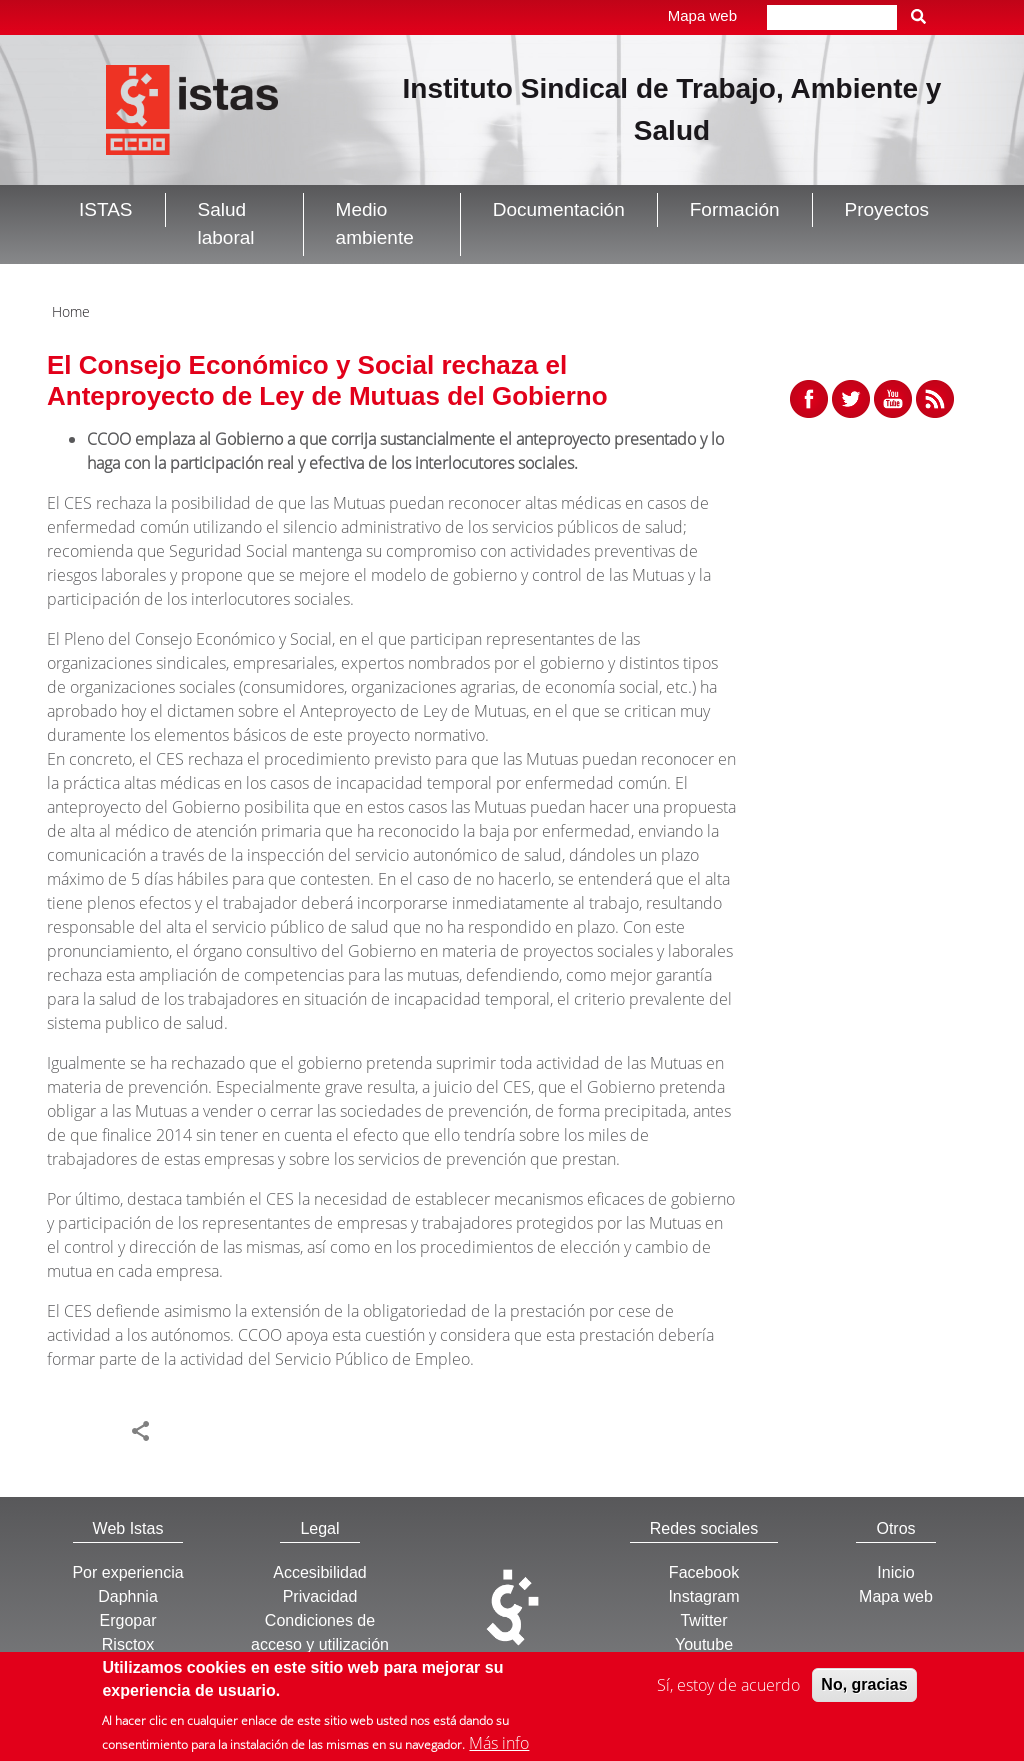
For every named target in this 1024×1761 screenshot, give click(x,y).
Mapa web (702, 15)
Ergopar (128, 1620)
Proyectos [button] (887, 209)
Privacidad (320, 1596)
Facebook (704, 1572)
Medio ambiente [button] (375, 224)
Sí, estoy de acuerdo (728, 1688)
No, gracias (864, 1687)
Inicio (895, 1572)
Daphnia (128, 1596)
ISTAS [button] (106, 209)
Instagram (703, 1596)
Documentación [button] (559, 209)
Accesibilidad (319, 1572)
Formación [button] (735, 209)
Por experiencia (127, 1572)
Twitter (703, 1620)
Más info (499, 1746)
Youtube (704, 1644)
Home (71, 311)
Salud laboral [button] (226, 224)
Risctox (128, 1644)
